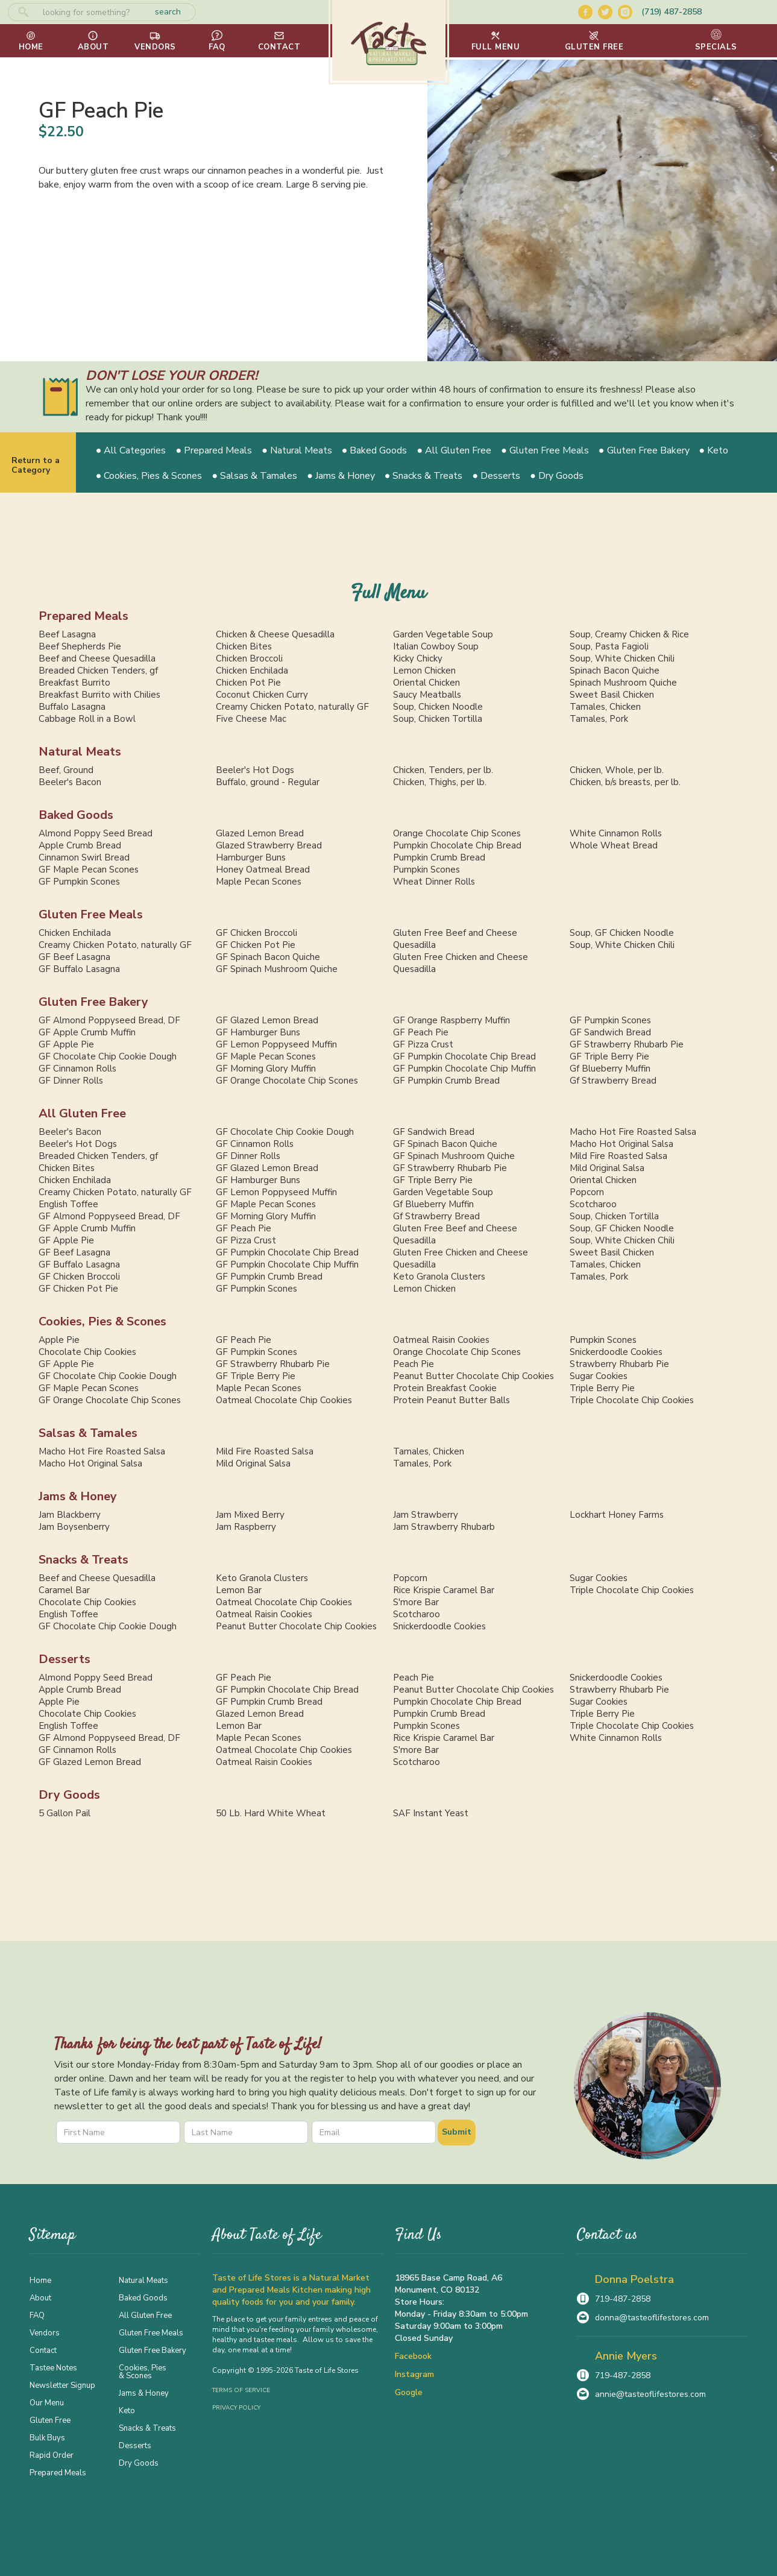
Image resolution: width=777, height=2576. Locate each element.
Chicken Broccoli (249, 658)
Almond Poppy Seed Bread (96, 833)
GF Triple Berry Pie (609, 1056)
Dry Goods (69, 1795)
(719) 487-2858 (671, 11)
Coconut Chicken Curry (262, 695)
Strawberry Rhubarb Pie (619, 1364)
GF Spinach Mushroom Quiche (277, 969)
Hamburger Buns (251, 857)
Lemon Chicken (424, 671)
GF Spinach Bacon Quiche (268, 957)
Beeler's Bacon (70, 782)
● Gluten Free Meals (545, 450)
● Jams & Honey (341, 475)
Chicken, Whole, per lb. (617, 770)
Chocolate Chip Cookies (87, 1352)
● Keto (714, 450)
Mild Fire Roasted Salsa (618, 1156)
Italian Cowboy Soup (436, 646)
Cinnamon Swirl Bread (84, 857)
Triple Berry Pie (602, 1388)
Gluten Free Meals (91, 914)
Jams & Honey (78, 1496)
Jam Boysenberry (74, 1527)
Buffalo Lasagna (72, 707)
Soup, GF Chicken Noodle (622, 933)
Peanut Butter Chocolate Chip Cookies (473, 1376)
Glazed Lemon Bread (260, 833)
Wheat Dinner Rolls (434, 882)
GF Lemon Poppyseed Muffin (276, 1044)
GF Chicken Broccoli (256, 933)
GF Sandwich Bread (610, 1032)
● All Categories (131, 450)
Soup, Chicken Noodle (438, 707)
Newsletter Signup (62, 2385)
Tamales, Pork (599, 719)
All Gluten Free (82, 1113)
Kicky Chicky (417, 658)
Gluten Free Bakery (93, 1002)
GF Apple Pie (66, 1044)
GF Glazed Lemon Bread (267, 1020)
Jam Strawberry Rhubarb (444, 1527)
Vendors (45, 2332)
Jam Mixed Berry (250, 1515)
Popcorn (587, 1192)
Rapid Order (52, 2455)
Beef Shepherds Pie (80, 646)
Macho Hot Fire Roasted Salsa (633, 1132)
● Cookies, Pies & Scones (149, 475)
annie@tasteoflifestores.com (650, 2394)
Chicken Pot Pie (248, 683)
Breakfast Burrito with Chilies (99, 695)
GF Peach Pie (420, 1032)
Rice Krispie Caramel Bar (443, 1590)
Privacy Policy (236, 2408)
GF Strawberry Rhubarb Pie (627, 1044)
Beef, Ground (66, 770)
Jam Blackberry (70, 1515)
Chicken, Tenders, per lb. (443, 770)
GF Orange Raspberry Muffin (451, 1020)
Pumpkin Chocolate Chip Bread (457, 845)
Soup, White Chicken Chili (622, 658)
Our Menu (47, 2402)
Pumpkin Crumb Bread (439, 857)
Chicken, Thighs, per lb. (439, 782)
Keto (127, 2410)
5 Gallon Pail (64, 1813)
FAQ (37, 2315)
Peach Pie (413, 1364)
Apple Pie (59, 1340)
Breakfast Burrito (74, 683)
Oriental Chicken (426, 683)
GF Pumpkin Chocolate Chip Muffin (464, 1068)
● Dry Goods (557, 475)
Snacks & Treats (83, 1560)
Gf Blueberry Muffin (610, 1068)
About (40, 2297)
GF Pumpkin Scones (79, 882)
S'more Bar (416, 1602)
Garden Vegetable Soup (443, 634)
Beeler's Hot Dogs (255, 770)
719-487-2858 (622, 2299)
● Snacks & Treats (424, 475)
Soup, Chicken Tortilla (437, 719)
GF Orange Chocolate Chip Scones (287, 1081)
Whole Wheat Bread (614, 845)
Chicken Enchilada (252, 671)
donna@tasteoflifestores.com (652, 2317)
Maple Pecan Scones (258, 882)
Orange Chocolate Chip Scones (457, 833)
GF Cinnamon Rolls (77, 1068)
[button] (495, 40)
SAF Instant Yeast (430, 1813)
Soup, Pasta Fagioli (609, 646)
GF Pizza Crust (423, 1044)
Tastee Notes (53, 2367)
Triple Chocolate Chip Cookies (632, 1400)
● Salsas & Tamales (254, 475)
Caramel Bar (64, 1590)
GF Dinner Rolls (71, 1081)
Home (40, 2280)
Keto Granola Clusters (439, 1277)
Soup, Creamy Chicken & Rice (629, 634)
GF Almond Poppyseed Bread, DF (109, 1020)
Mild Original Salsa (607, 1168)
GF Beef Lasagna (74, 957)
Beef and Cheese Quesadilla (97, 658)
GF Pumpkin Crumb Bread (446, 1081)
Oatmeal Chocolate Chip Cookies (284, 1400)
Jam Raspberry (246, 1527)
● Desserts (497, 475)
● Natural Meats (297, 450)
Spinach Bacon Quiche (614, 671)
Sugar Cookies (599, 1376)
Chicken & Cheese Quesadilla (275, 634)
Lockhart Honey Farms (617, 1515)
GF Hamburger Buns (258, 1032)
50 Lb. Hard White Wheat (271, 1813)
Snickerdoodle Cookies (616, 1352)
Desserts (64, 1659)
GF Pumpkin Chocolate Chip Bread (464, 1056)
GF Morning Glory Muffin (266, 1068)
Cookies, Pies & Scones (102, 1321)
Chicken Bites (244, 646)
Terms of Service (241, 2390)
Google (409, 2392)
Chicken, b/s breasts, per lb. (625, 782)
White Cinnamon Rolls (616, 833)
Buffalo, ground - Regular (267, 782)
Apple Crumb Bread (80, 845)
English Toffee (68, 1204)
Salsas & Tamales (88, 1433)
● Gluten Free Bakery (644, 450)
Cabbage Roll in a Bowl (87, 719)
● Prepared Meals (213, 450)
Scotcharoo (593, 1204)
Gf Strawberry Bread (613, 1081)
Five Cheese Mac (251, 719)
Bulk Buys (47, 2437)
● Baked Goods (374, 450)
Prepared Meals (83, 616)
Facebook (413, 2356)
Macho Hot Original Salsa (621, 1144)
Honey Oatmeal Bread (263, 869)
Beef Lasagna (67, 634)
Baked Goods (76, 815)
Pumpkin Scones (426, 869)
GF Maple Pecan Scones (89, 869)
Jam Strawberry (425, 1515)
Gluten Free (50, 2420)
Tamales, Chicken (605, 707)
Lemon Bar (239, 1590)
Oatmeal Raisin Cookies (441, 1340)
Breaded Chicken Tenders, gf (98, 671)
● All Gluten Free (454, 450)
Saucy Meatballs (427, 695)
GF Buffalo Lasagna (79, 969)
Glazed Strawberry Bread (269, 845)
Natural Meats (80, 751)
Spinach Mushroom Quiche (623, 683)
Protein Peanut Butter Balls (451, 1400)
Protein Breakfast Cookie (445, 1388)
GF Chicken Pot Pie (255, 945)
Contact (43, 2350)
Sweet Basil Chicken (612, 695)
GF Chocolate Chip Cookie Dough (108, 1056)
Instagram (414, 2374)
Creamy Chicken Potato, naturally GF (292, 707)
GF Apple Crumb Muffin (87, 1032)
